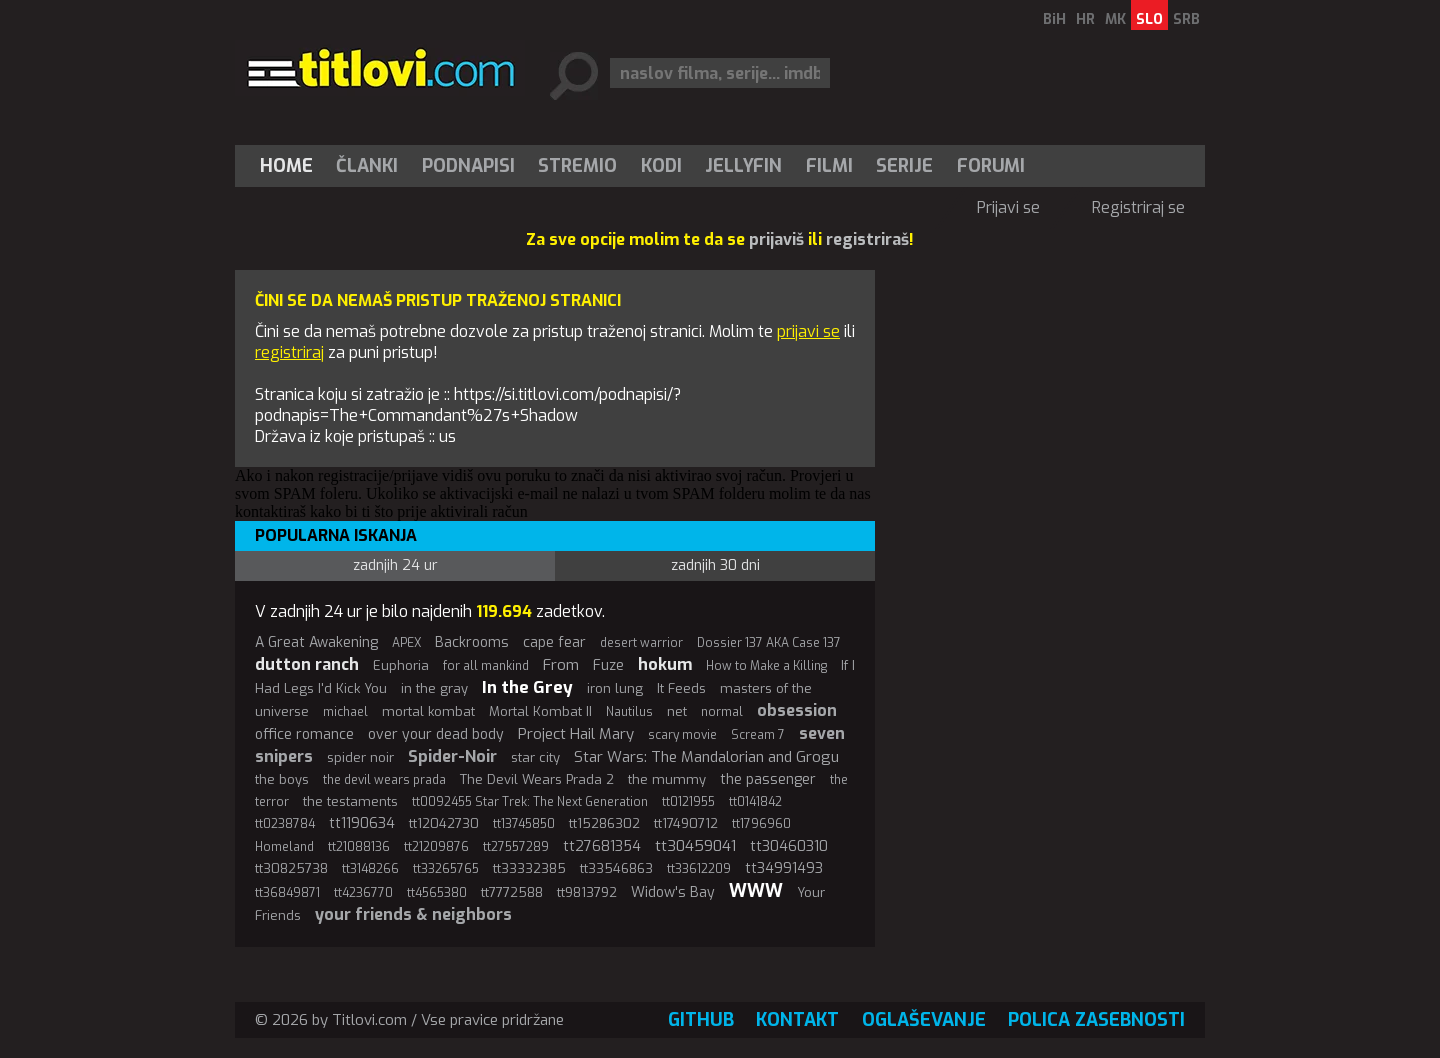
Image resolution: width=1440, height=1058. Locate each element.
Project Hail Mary (576, 734)
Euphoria (401, 665)
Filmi (829, 166)
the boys (282, 779)
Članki (367, 166)
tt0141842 (755, 802)
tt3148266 (370, 869)
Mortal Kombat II (540, 711)
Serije (904, 166)
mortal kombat (428, 711)
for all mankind (486, 666)
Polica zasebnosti (1096, 1020)
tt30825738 (291, 868)
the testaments (350, 801)
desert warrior (641, 643)
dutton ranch (307, 664)
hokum (665, 664)
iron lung (615, 688)
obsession (797, 710)
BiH (1054, 19)
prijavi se (808, 331)
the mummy (667, 779)
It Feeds (681, 688)
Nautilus (629, 712)
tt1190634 (362, 823)
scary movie (682, 735)
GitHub (701, 1020)
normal (722, 712)
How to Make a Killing (766, 666)
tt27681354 (602, 846)
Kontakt (797, 1020)
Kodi (661, 166)
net (677, 711)
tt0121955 (688, 802)
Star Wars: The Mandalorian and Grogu (706, 757)
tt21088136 (359, 847)
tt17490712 (686, 823)
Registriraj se (1138, 207)
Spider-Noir (452, 756)
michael (345, 712)
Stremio (577, 166)
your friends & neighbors (413, 914)
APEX (406, 643)
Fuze (608, 665)
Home (286, 166)
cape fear (554, 642)
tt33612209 (699, 869)
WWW (756, 891)
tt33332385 (529, 868)
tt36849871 (287, 893)
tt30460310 (789, 846)
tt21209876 (436, 847)
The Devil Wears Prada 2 (537, 779)
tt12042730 (444, 823)
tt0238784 (285, 824)
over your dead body (436, 734)
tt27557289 (516, 847)
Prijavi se (1008, 207)
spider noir (360, 757)
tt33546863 (616, 868)
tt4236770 (363, 893)
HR (1085, 19)
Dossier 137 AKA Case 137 (769, 643)
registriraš (867, 239)
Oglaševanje (924, 1020)
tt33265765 (446, 869)
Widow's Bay (673, 892)
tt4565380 (437, 893)
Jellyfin (743, 166)
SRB (1186, 19)
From (561, 665)
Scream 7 (758, 735)
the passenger (768, 779)
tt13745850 (524, 824)
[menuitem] (291, 166)
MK (1115, 19)
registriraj (289, 352)
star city (535, 757)
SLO (1149, 19)
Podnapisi (468, 166)
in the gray (434, 688)
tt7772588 (512, 892)
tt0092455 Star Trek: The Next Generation (530, 802)
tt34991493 (784, 868)
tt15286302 (604, 823)
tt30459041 (695, 846)
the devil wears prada (384, 780)
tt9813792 (587, 892)
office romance (304, 734)
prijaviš (776, 239)
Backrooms (472, 642)
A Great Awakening (316, 642)
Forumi (991, 166)
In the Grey (527, 687)
